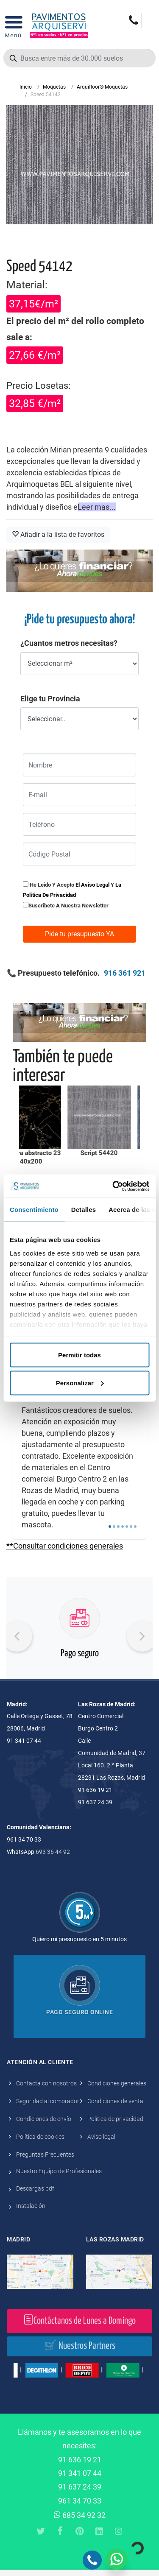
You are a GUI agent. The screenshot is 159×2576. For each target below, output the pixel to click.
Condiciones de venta (115, 2101)
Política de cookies (40, 2136)
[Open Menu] (13, 25)
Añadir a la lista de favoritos (58, 534)
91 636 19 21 (79, 2459)
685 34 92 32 (80, 2514)
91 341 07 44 (79, 2473)
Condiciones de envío (43, 2119)
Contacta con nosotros (46, 2083)
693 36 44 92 (53, 1851)
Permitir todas (79, 1355)
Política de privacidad (115, 2119)
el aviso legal (92, 885)
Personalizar (80, 1382)
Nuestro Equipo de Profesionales (59, 2171)
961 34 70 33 (79, 2500)
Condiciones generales (116, 2083)
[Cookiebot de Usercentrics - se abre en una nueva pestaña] (113, 1186)
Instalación (30, 2205)
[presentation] (16, 1636)
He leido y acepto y (72, 889)
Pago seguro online (79, 2012)
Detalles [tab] (83, 1209)
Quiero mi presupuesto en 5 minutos (79, 1939)
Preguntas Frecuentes (45, 2154)
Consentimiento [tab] (34, 1209)
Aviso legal (101, 2136)
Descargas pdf (35, 2188)
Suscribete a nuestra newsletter (68, 905)
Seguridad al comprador (47, 2101)
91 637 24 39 (79, 2486)
